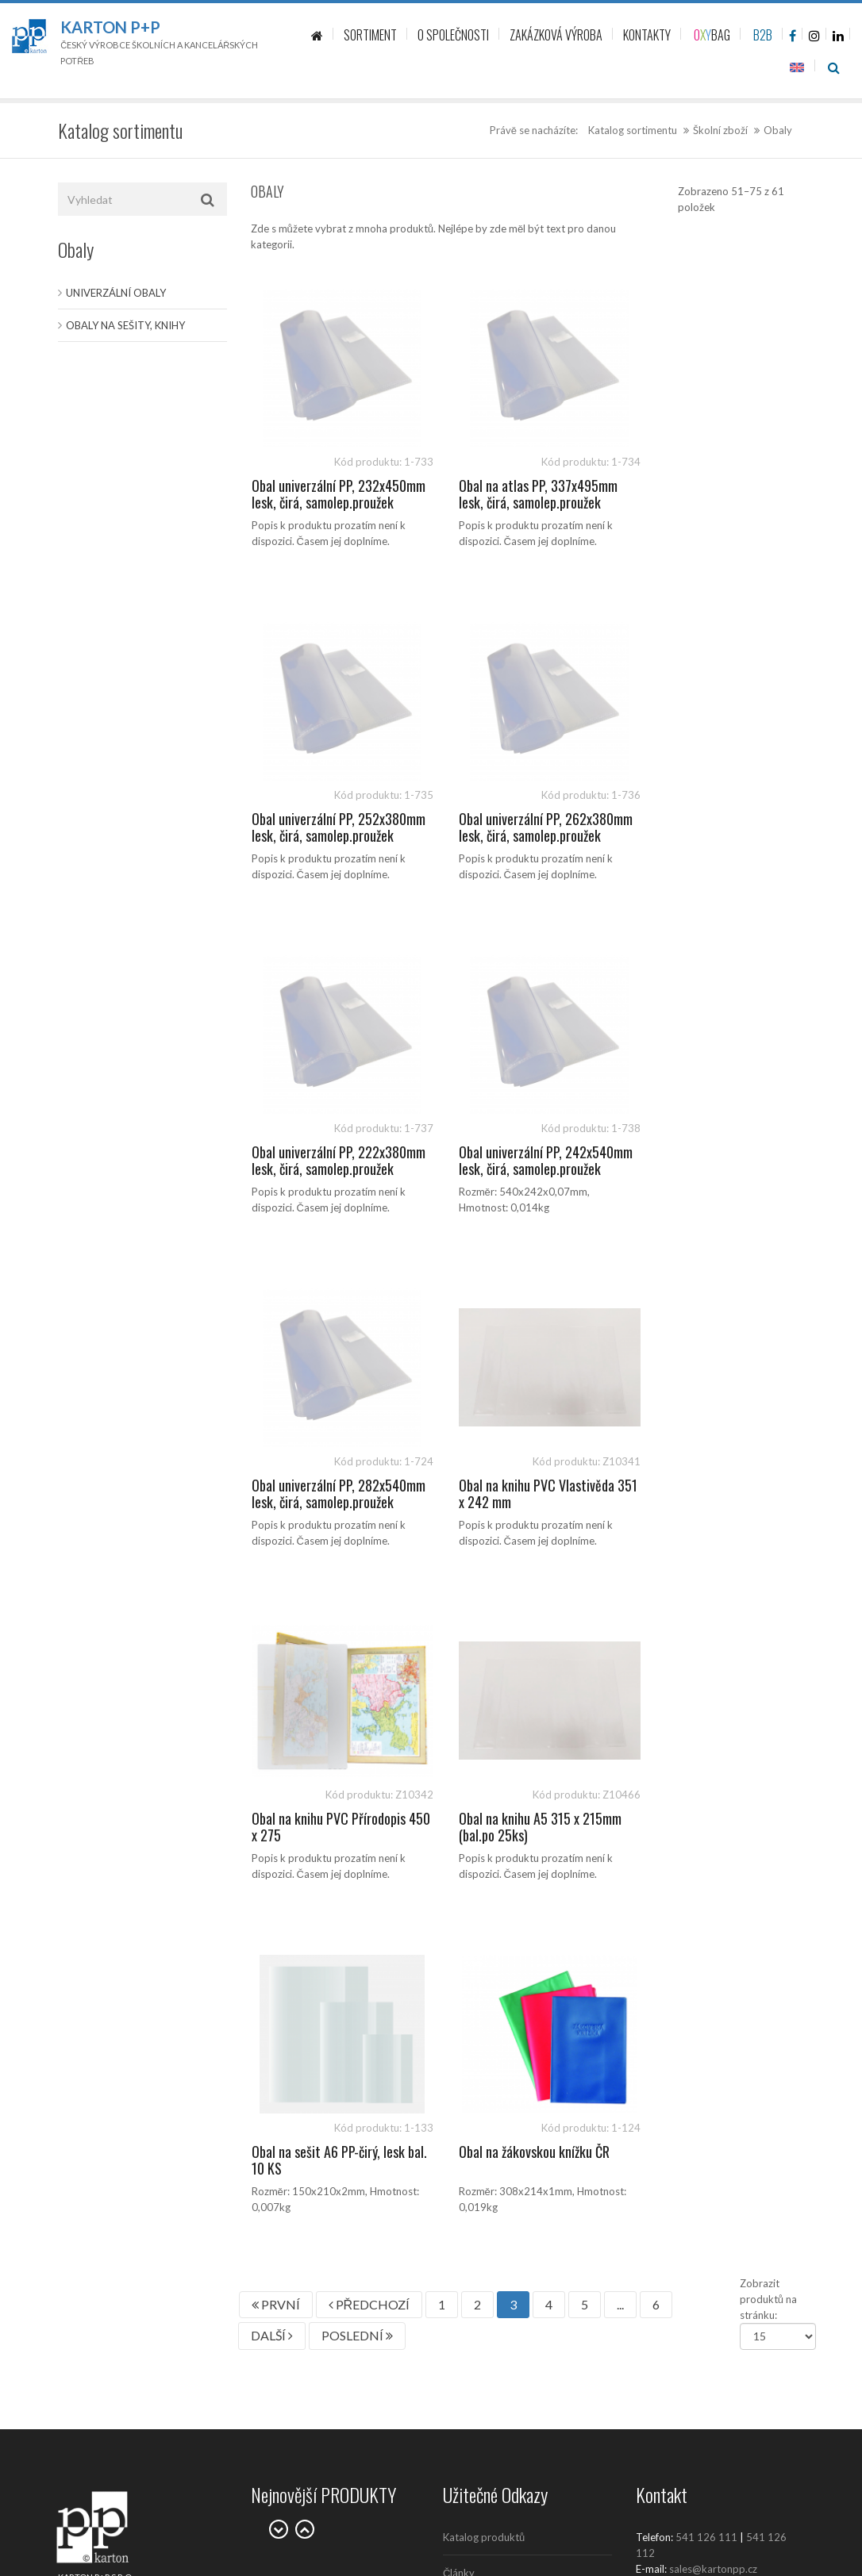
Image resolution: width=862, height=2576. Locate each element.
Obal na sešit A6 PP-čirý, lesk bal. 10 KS (520, 1494)
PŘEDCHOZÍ (369, 1637)
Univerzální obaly (116, 292)
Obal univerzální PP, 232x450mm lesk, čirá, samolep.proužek (312, 502)
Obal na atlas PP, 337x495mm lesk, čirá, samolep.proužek (523, 494)
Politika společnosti (488, 2223)
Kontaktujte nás (479, 1942)
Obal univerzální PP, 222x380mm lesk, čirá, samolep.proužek (504, 835)
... (620, 1637)
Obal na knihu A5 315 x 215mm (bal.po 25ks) (333, 1494)
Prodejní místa (476, 2013)
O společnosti (475, 1977)
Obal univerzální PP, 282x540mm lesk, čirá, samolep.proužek (312, 1169)
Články (459, 1906)
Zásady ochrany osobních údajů (516, 2085)
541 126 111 (706, 1870)
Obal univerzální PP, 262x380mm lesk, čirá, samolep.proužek (312, 835)
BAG (712, 34)
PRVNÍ (276, 1637)
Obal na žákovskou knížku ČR (711, 1485)
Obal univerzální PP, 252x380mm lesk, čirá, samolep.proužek (696, 502)
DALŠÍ (272, 1668)
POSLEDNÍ (357, 1668)
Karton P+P (110, 26)
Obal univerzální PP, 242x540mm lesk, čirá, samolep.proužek (696, 835)
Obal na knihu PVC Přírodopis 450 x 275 (713, 1161)
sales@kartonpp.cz (713, 1902)
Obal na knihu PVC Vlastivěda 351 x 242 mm (521, 1161)
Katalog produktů (484, 1870)
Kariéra (459, 2049)
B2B (762, 34)
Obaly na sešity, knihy (125, 325)
